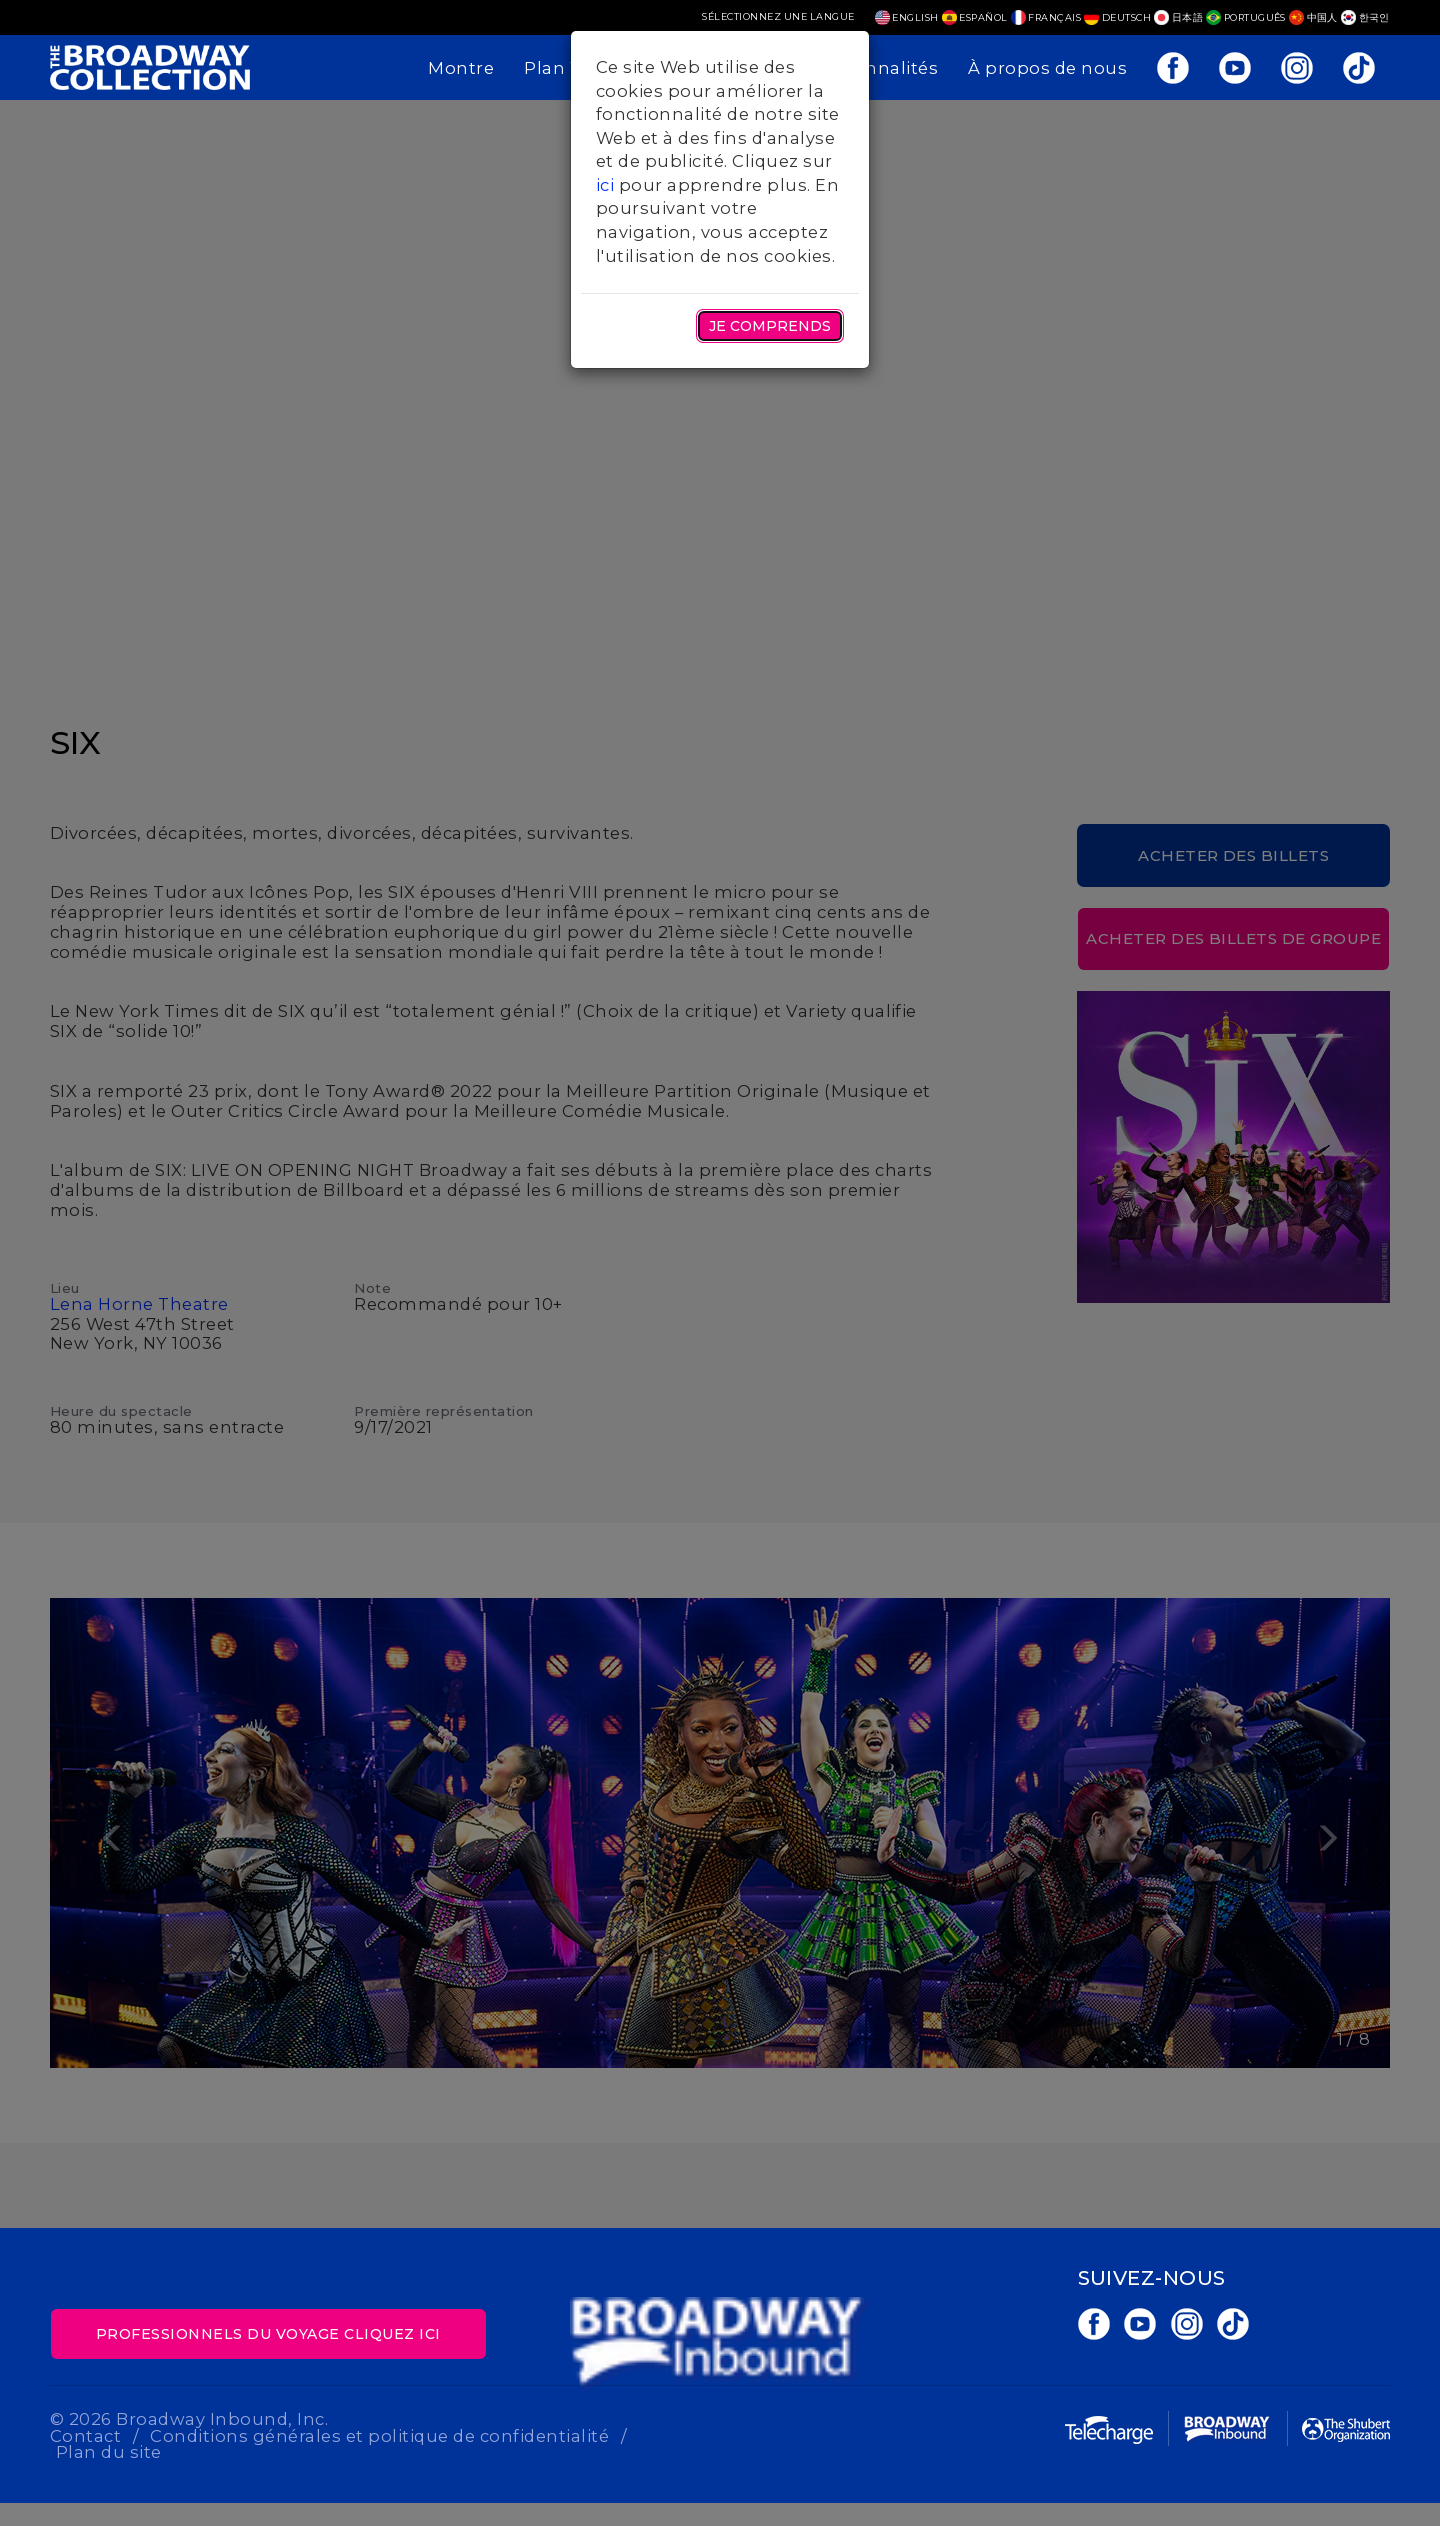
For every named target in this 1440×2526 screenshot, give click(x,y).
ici (605, 185)
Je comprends (770, 326)
